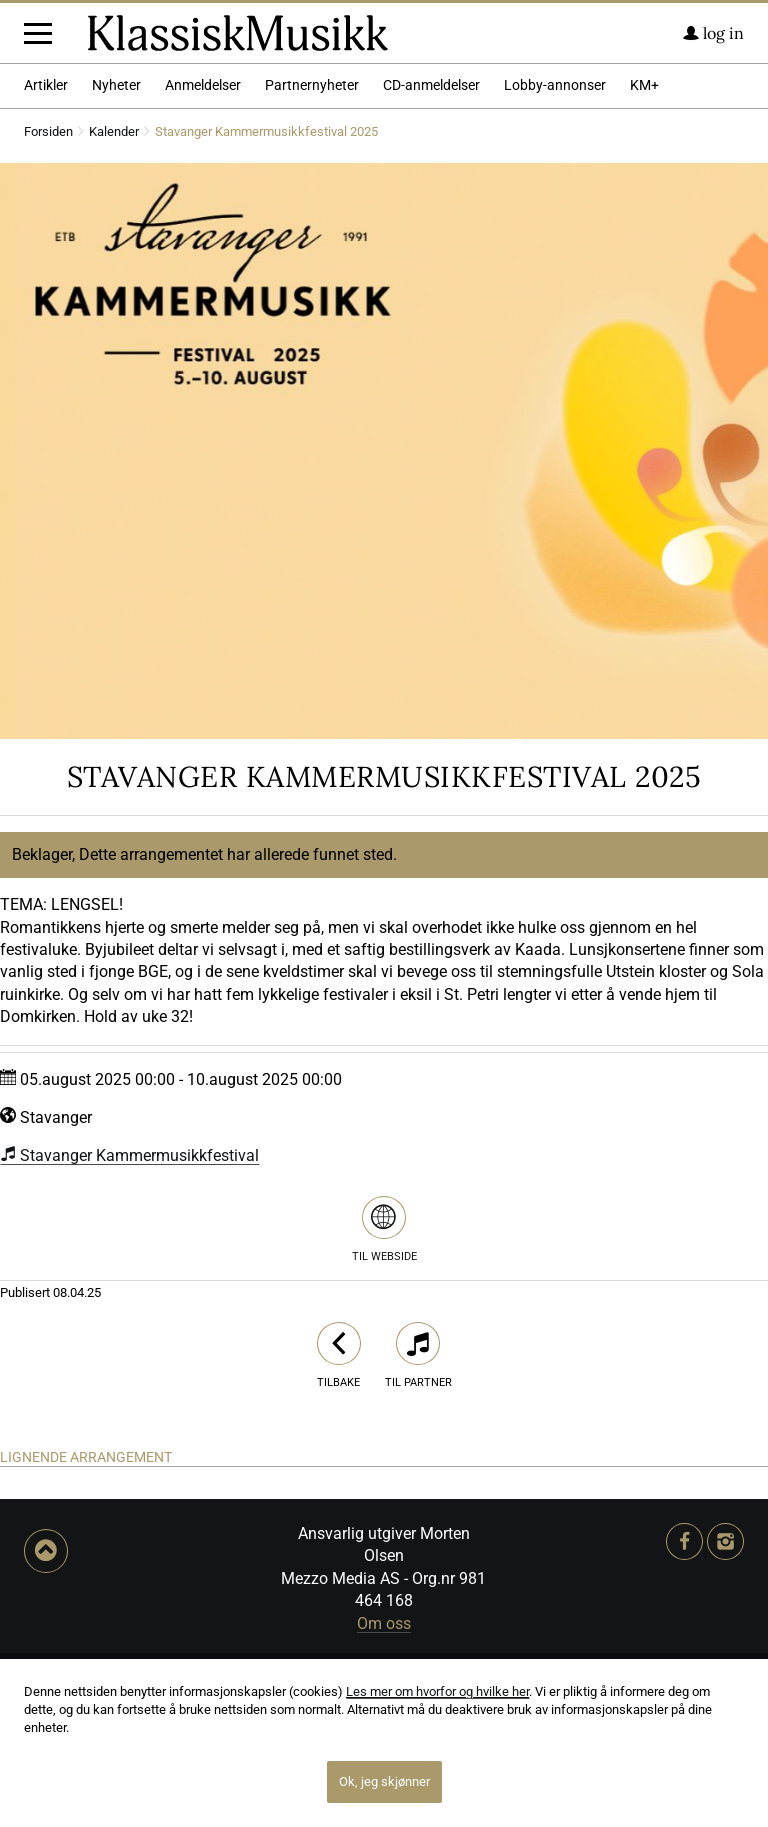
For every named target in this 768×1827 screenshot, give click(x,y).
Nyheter (116, 253)
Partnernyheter (312, 253)
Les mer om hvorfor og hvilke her (437, 1691)
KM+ (644, 253)
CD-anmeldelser (431, 253)
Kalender (114, 300)
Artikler (46, 253)
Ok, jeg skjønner (384, 1781)
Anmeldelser (203, 253)
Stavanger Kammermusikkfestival (129, 1323)
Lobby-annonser (555, 253)
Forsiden (48, 300)
